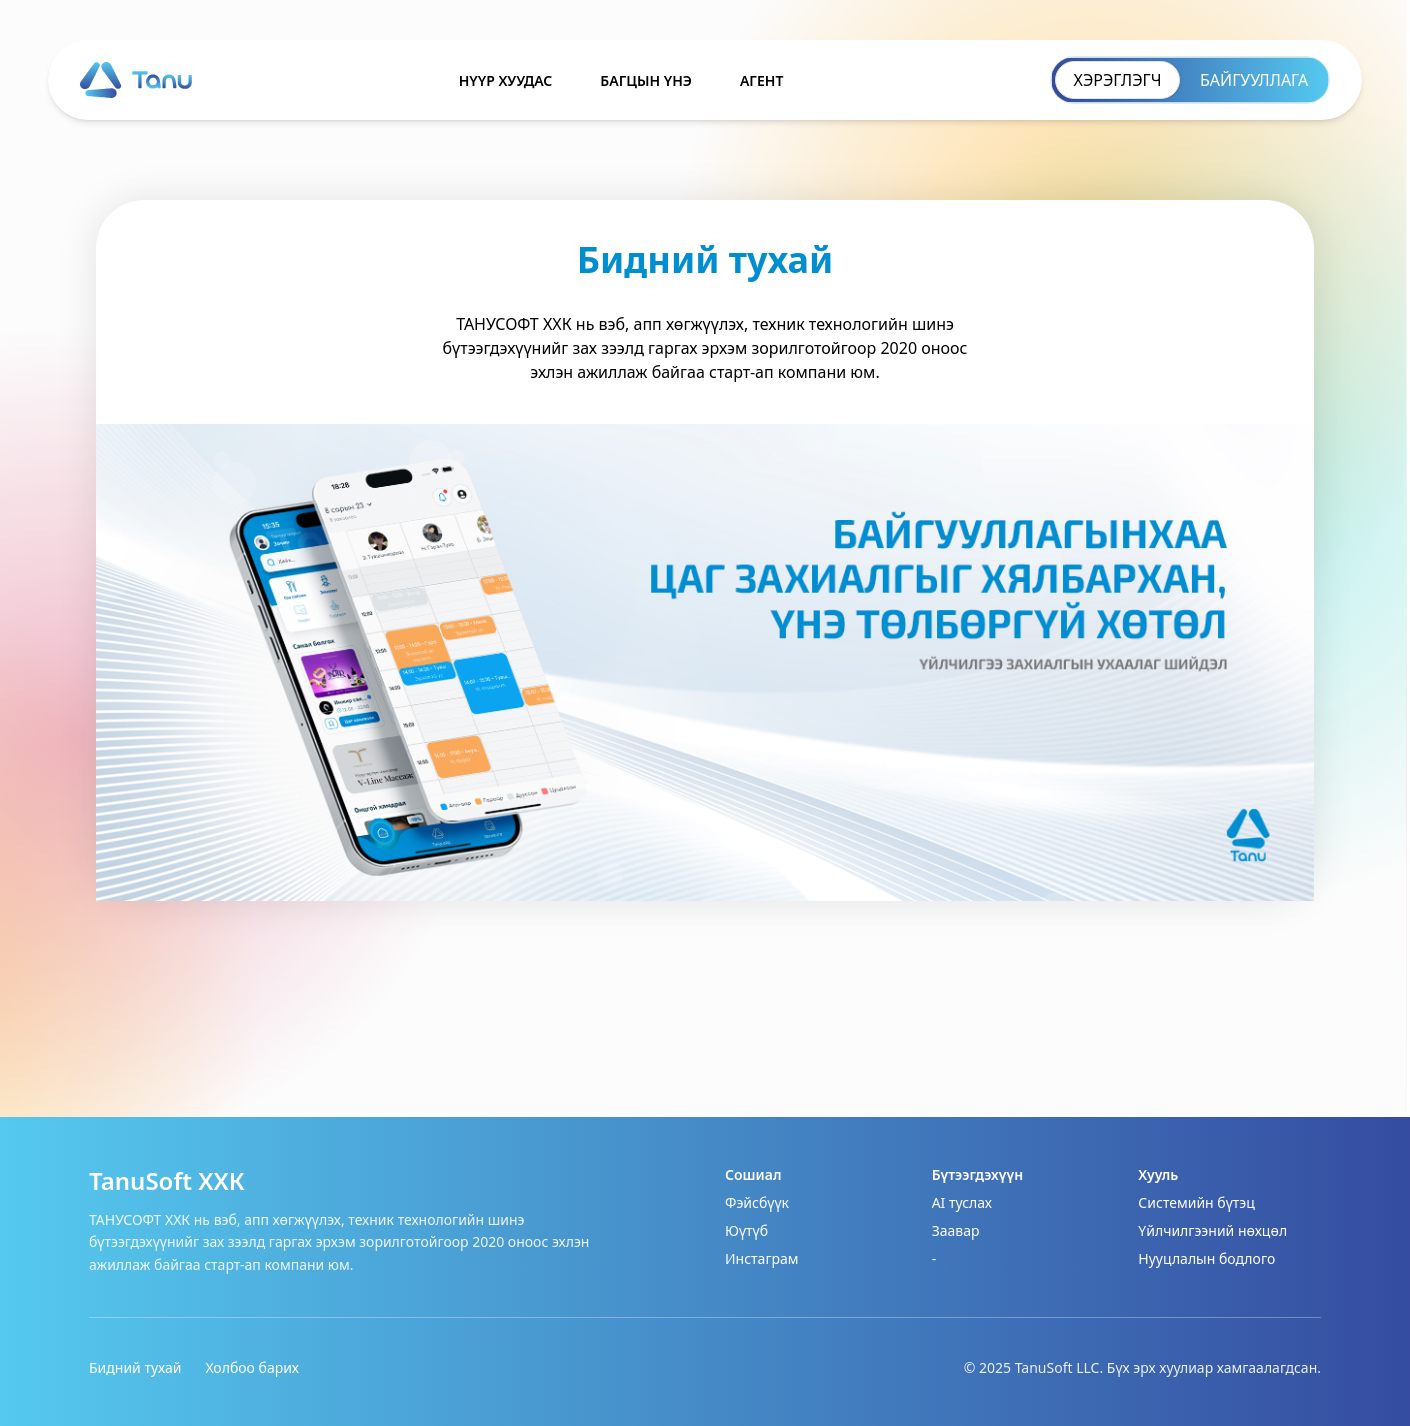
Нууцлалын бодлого (1206, 1258)
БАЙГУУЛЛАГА (1254, 80)
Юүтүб (746, 1230)
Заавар (956, 1230)
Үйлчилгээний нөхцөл (1212, 1230)
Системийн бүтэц (1196, 1202)
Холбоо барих (252, 1367)
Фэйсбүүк (757, 1202)
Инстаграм (762, 1258)
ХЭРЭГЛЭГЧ (1118, 80)
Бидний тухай (135, 1367)
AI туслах (962, 1202)
